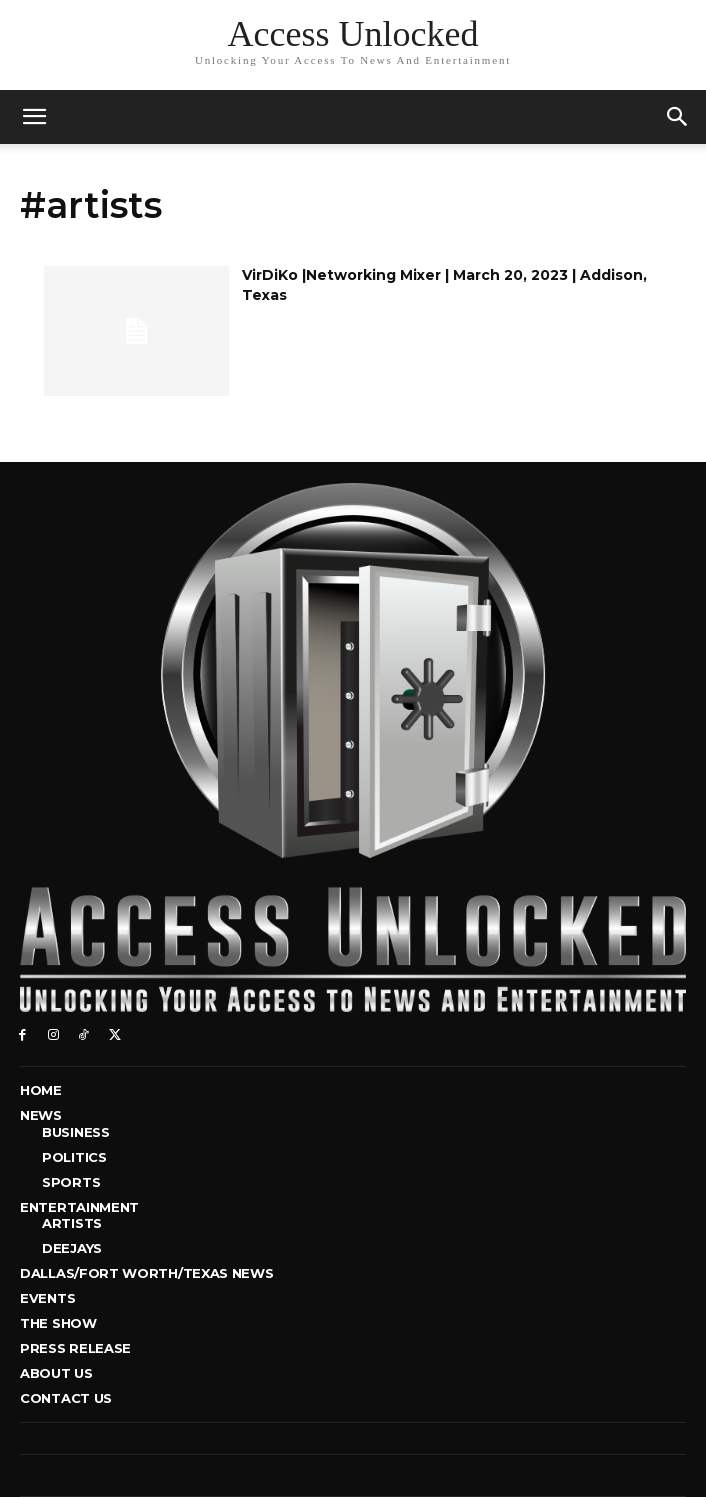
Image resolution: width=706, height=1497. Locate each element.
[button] (678, 117)
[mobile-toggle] (34, 117)
